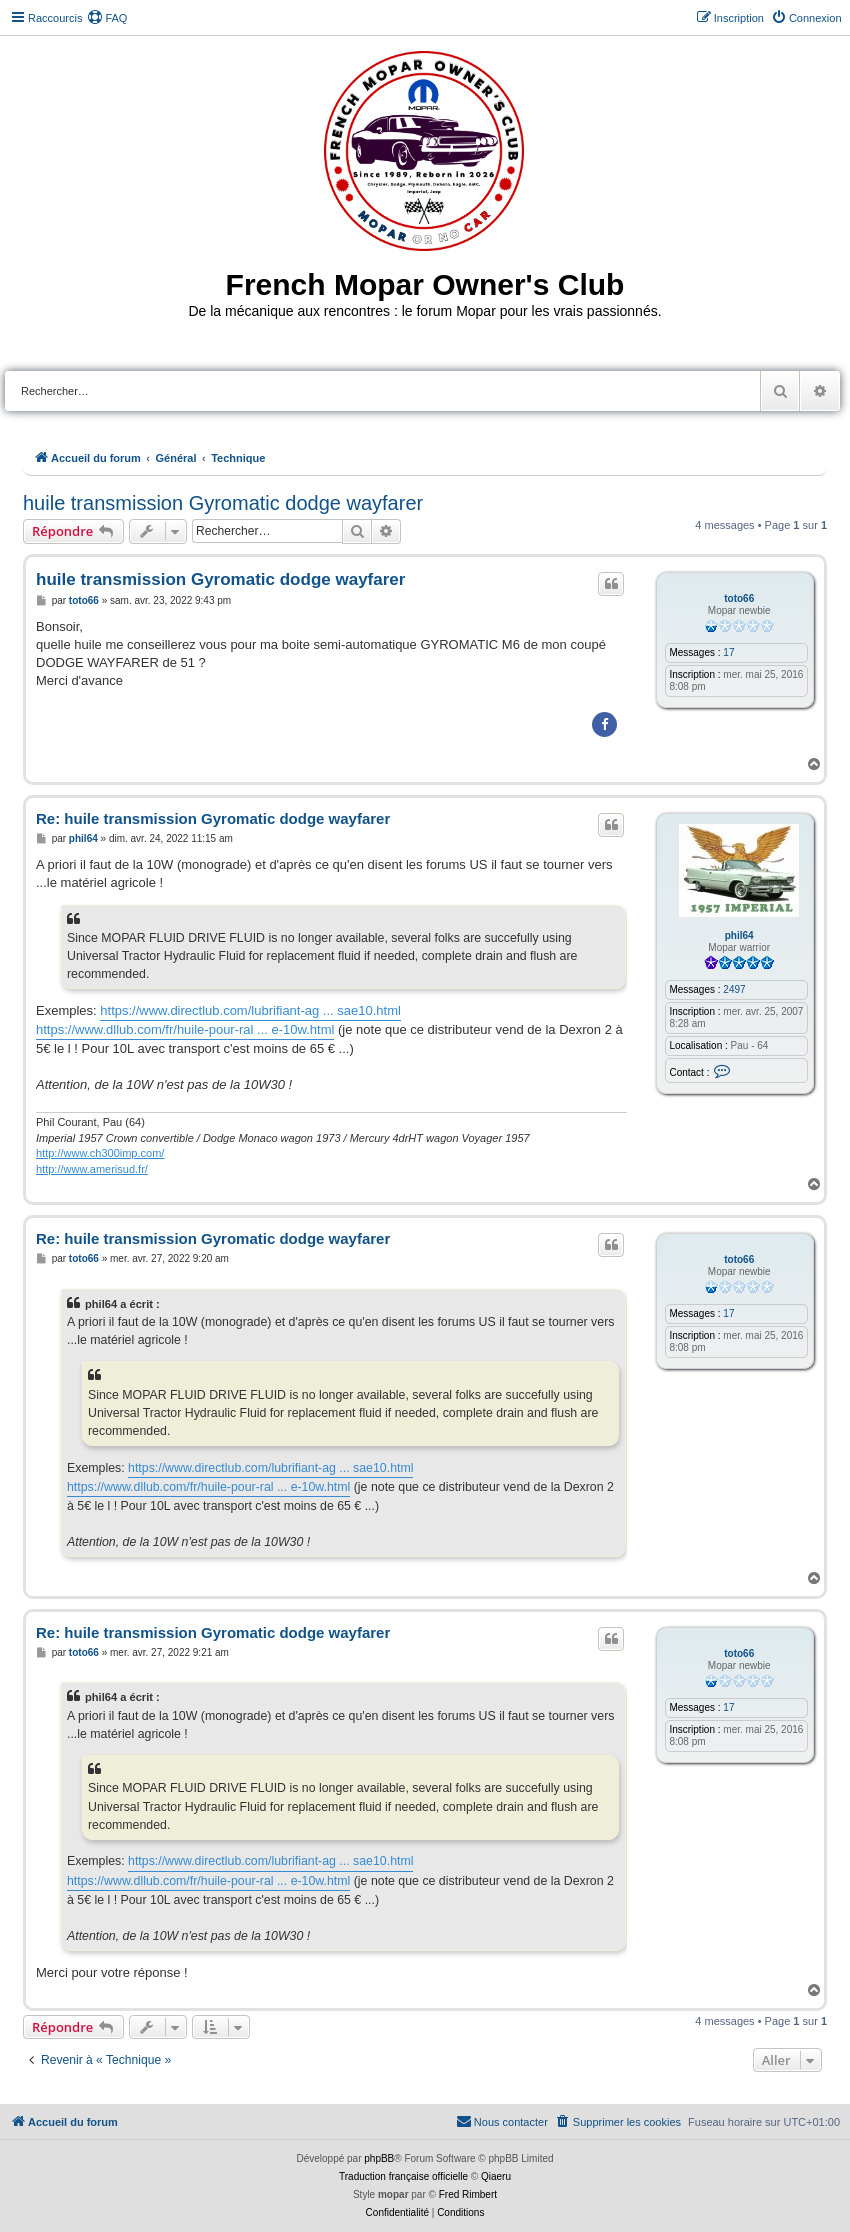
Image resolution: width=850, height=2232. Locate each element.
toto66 (739, 598)
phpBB (379, 2158)
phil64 (739, 935)
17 (728, 652)
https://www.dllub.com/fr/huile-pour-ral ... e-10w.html (185, 1029)
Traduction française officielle (403, 2176)
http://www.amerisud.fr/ (92, 1169)
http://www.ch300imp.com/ (100, 1153)
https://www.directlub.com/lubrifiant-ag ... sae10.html (250, 1010)
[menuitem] (107, 18)
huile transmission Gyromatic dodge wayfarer (223, 503)
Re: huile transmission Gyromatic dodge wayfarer (213, 818)
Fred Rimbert (468, 2194)
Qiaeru (496, 2176)
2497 (734, 989)
